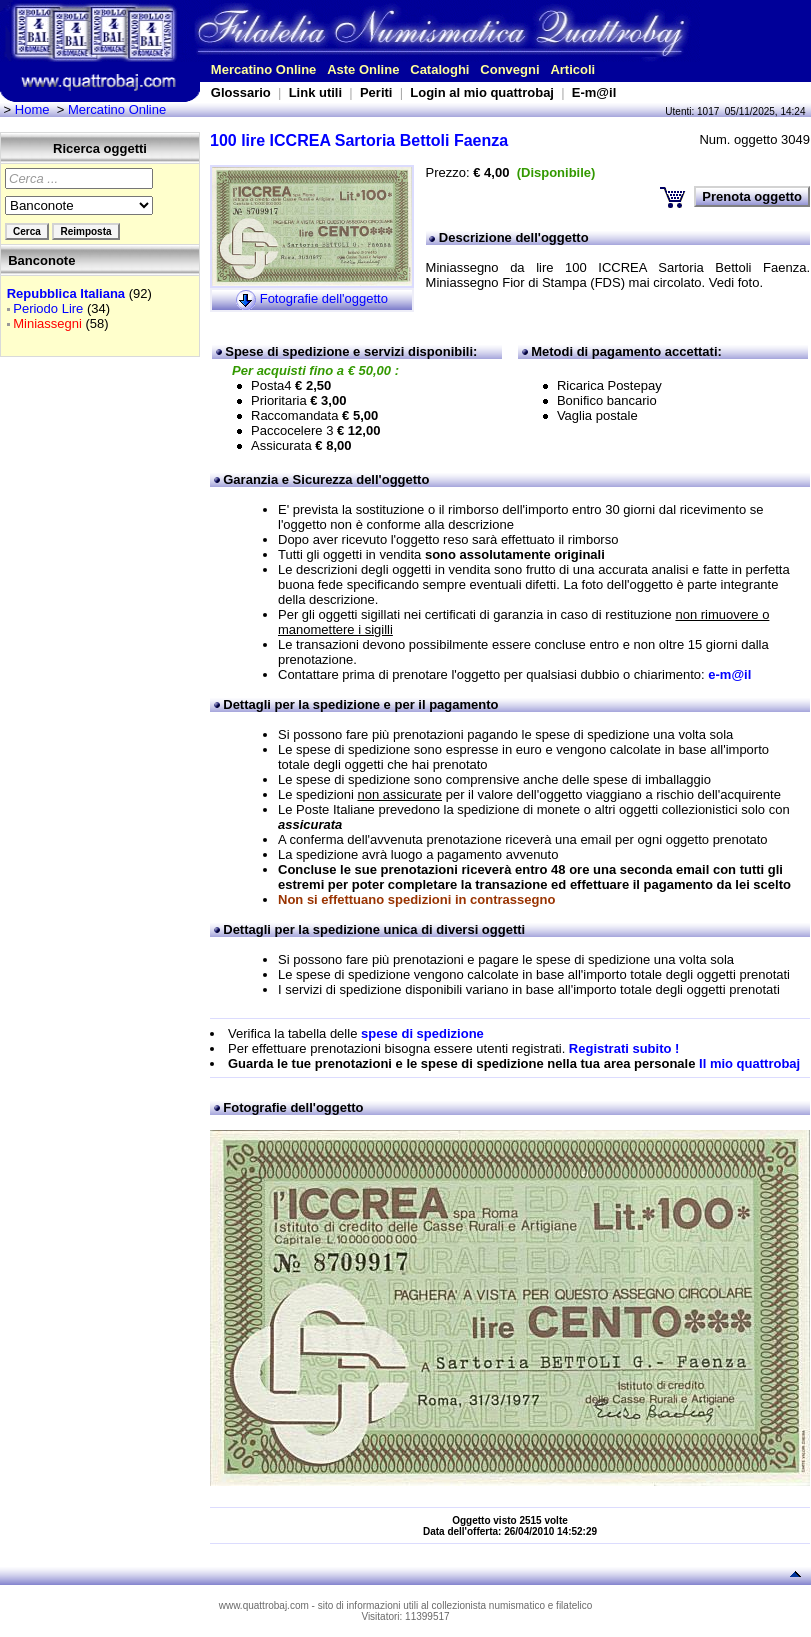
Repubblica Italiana (66, 293)
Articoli (572, 69)
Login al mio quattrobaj (482, 92)
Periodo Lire (48, 308)
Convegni (509, 69)
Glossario (241, 92)
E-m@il (594, 92)
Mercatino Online (263, 69)
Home (32, 109)
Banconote (41, 260)
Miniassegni (47, 323)
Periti (376, 92)
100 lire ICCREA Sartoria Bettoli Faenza (359, 140)
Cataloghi (439, 69)
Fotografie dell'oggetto (324, 298)
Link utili (315, 92)
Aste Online (363, 69)
